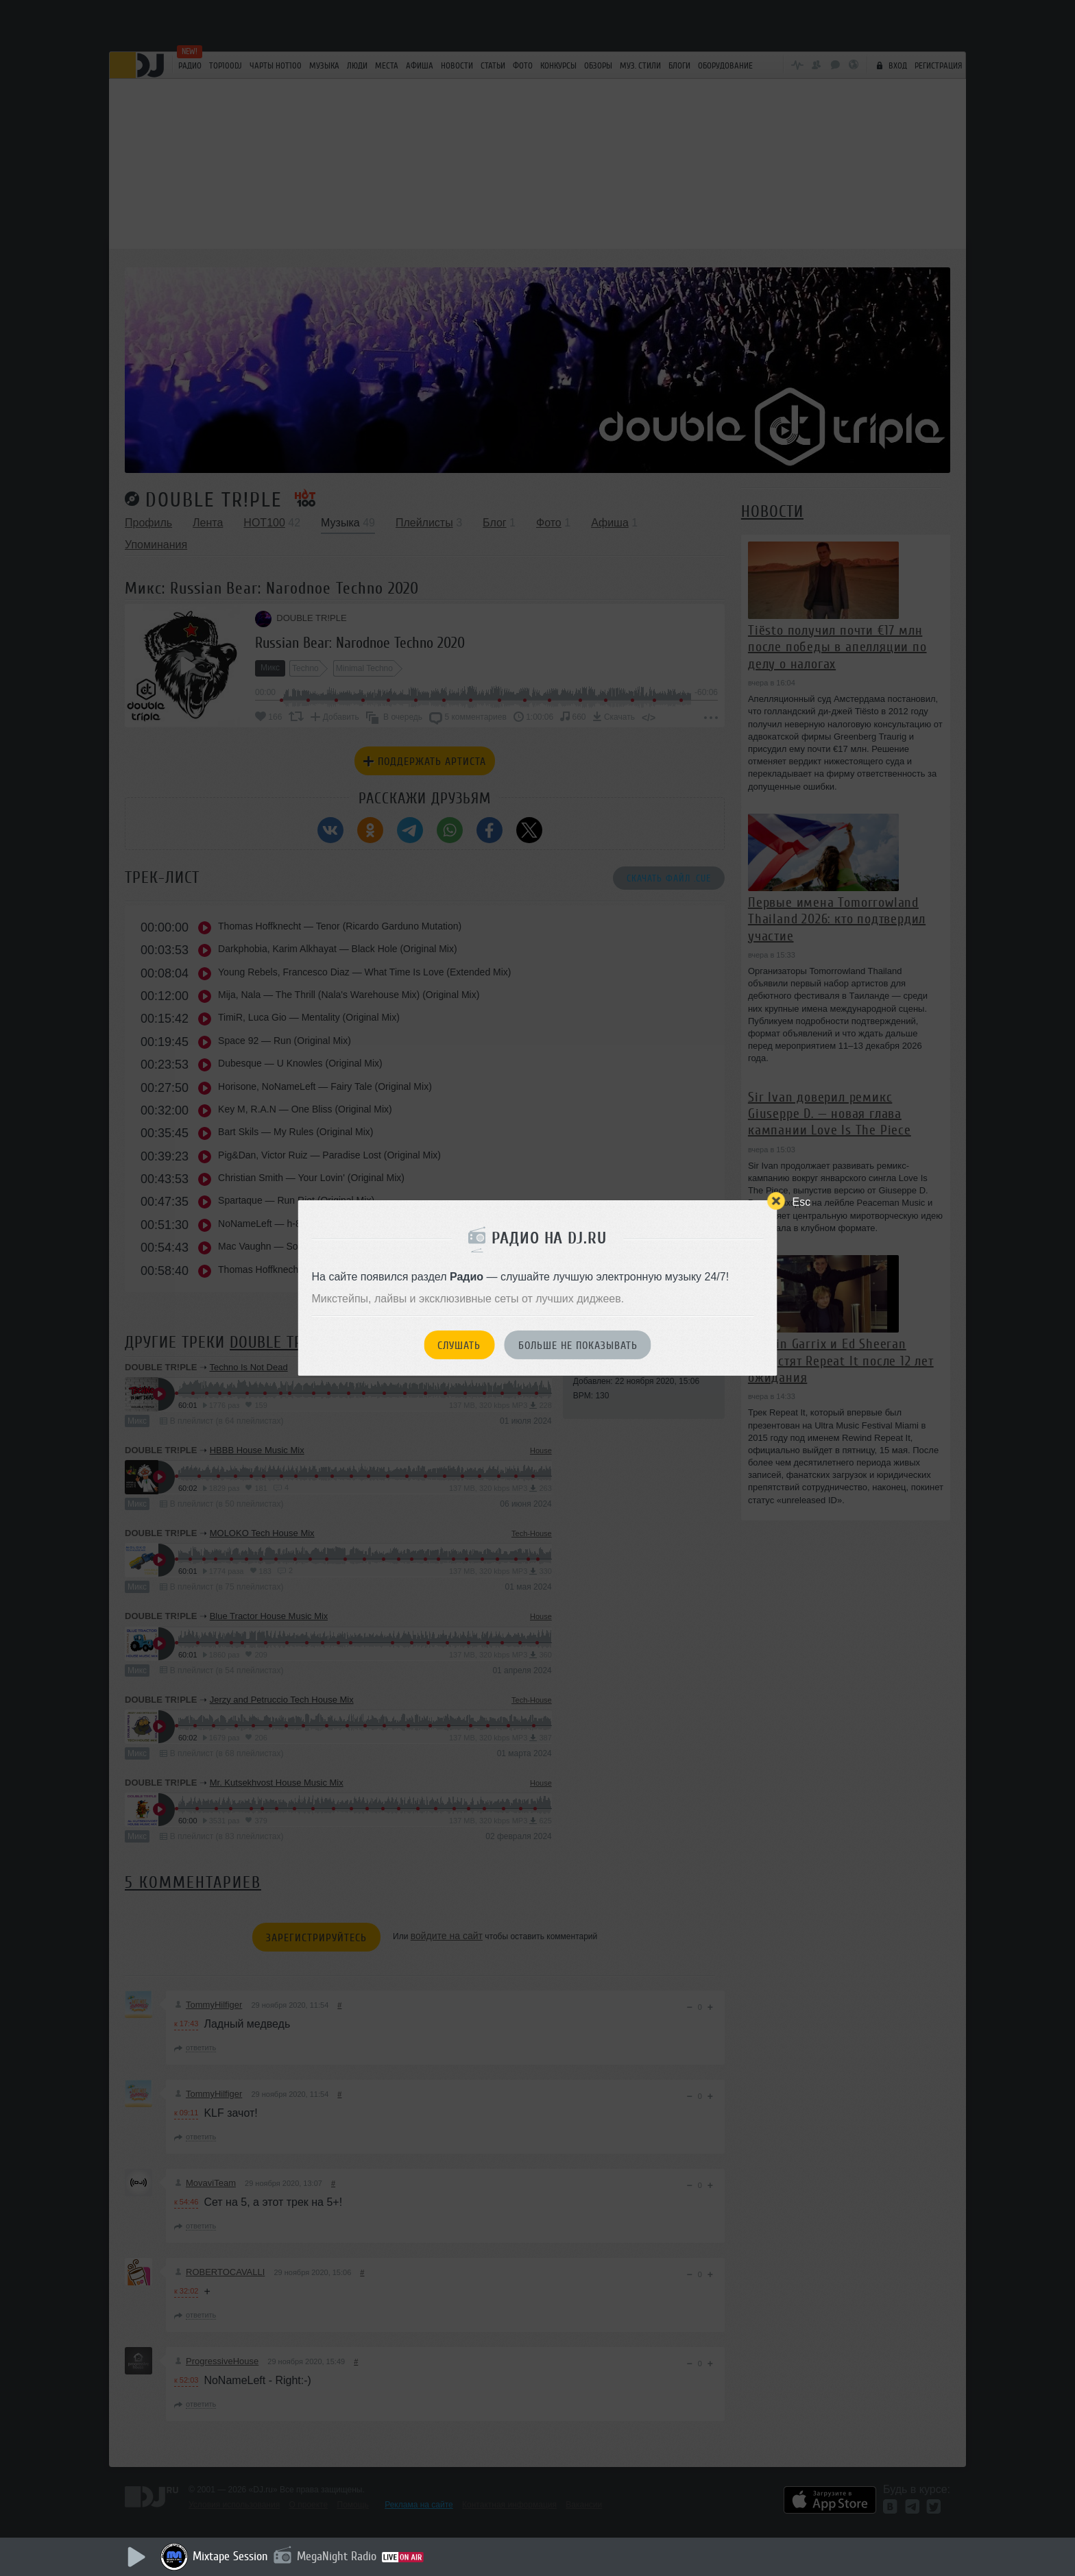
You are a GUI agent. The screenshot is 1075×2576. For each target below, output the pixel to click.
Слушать (459, 1345)
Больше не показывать (578, 1345)
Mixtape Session (230, 2556)
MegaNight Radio (336, 2556)
